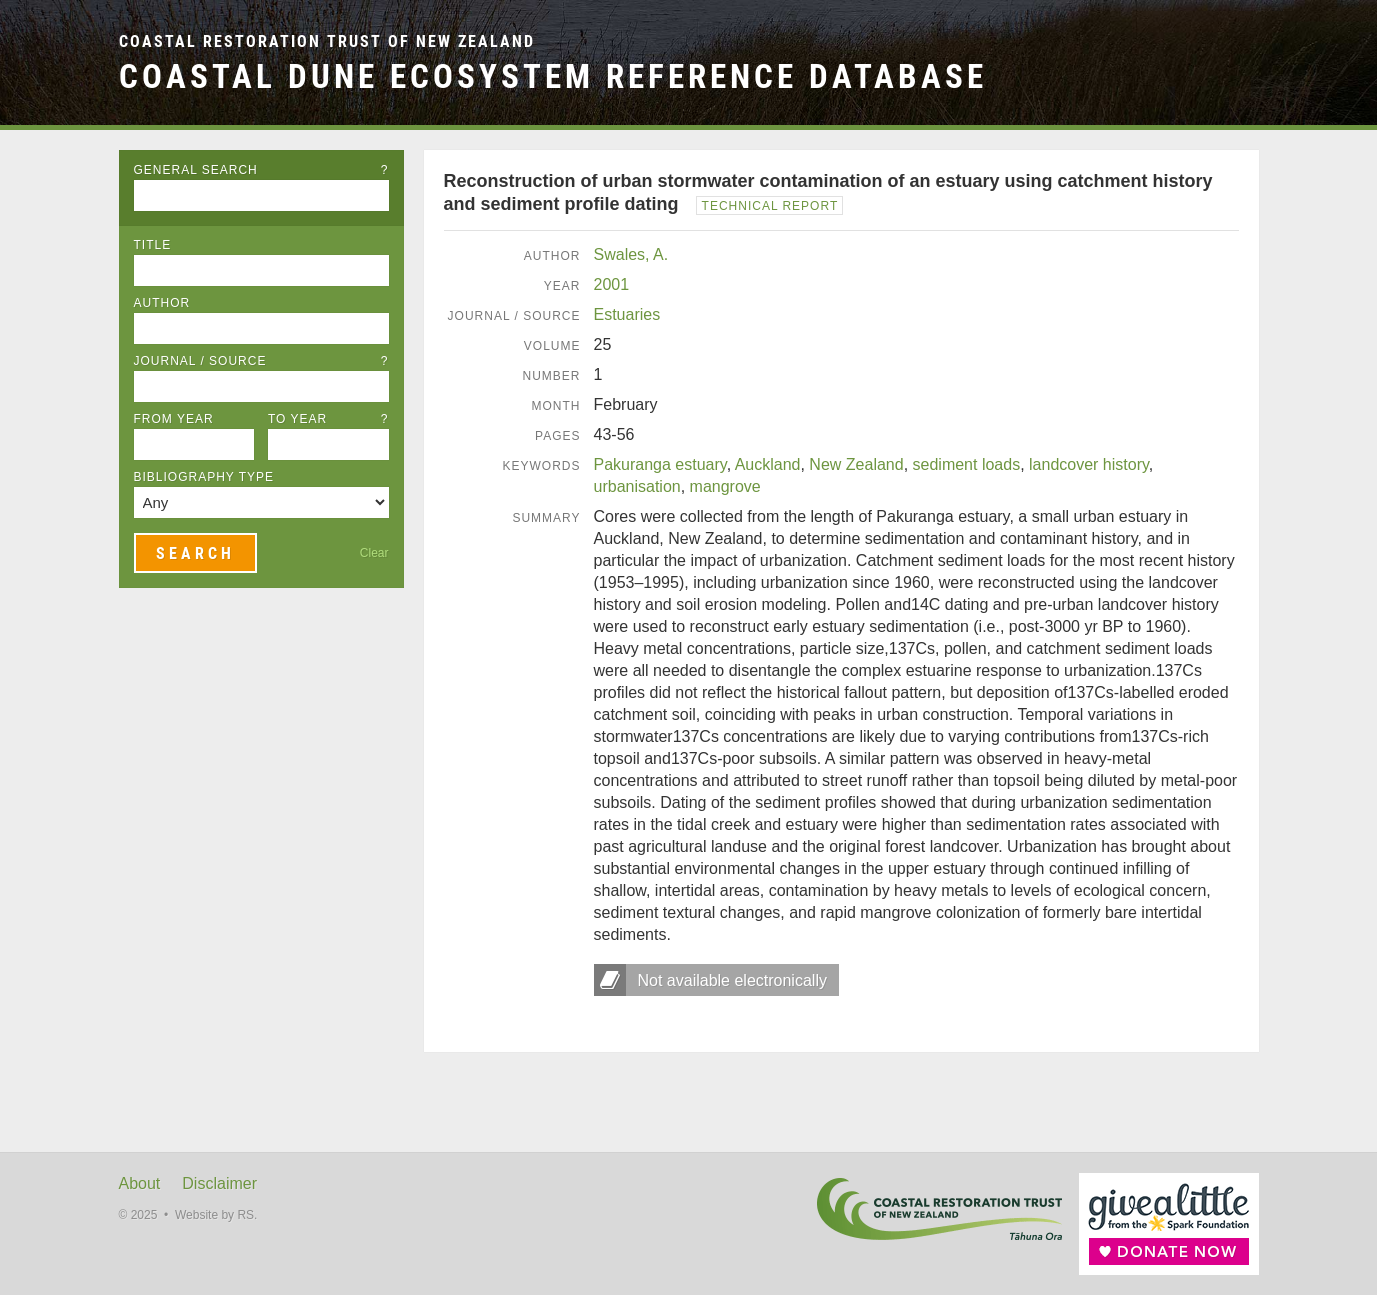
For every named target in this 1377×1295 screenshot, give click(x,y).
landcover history (1089, 464)
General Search (261, 170)
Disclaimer (219, 1183)
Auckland (768, 464)
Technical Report (770, 206)
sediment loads (967, 464)
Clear (374, 553)
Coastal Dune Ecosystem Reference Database (553, 76)
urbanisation (637, 486)
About (140, 1183)
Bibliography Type (204, 477)
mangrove (725, 486)
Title (153, 245)
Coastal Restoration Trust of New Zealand (327, 41)
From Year (174, 419)
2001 (612, 284)
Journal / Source (261, 361)
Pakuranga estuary (660, 464)
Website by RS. (216, 1215)
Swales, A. (631, 254)
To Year (328, 419)
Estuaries (627, 314)
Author (162, 303)
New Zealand (856, 464)
